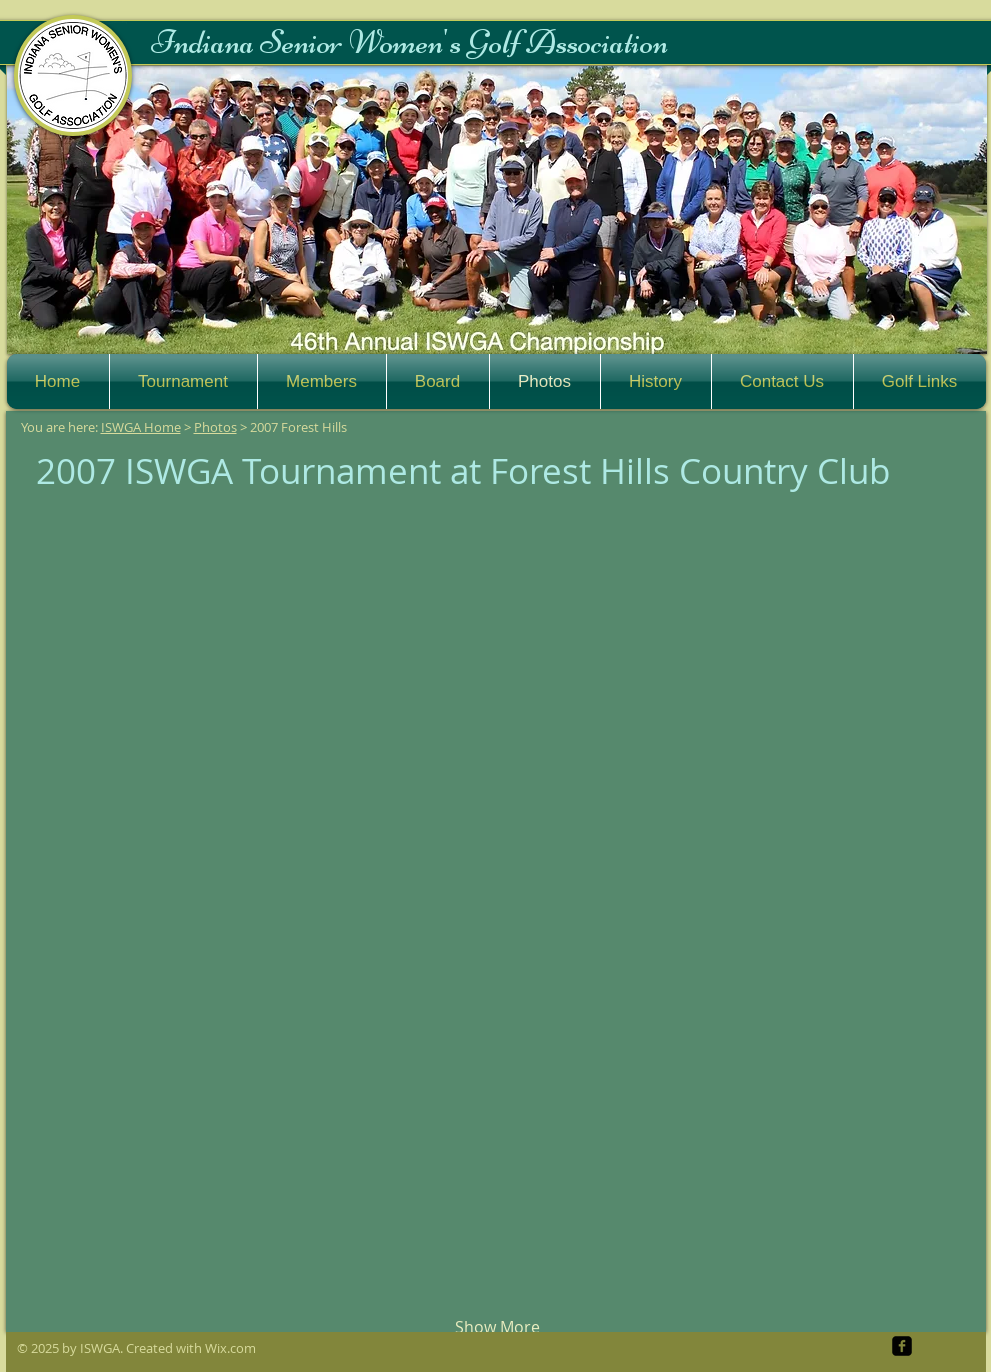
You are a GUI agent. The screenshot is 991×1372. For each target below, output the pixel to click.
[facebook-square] (902, 1346)
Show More (497, 1327)
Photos (215, 427)
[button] (497, 210)
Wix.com (230, 1348)
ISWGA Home (141, 427)
